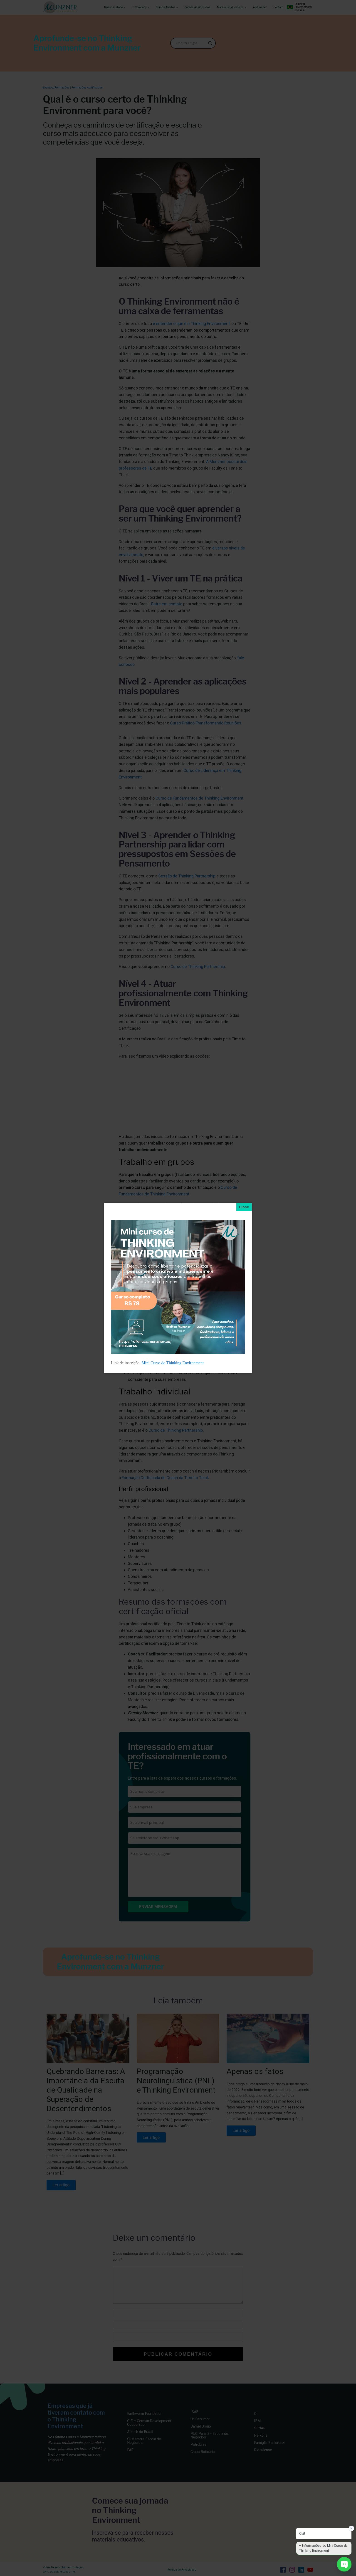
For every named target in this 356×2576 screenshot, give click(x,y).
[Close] (244, 1207)
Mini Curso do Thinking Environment (173, 1363)
